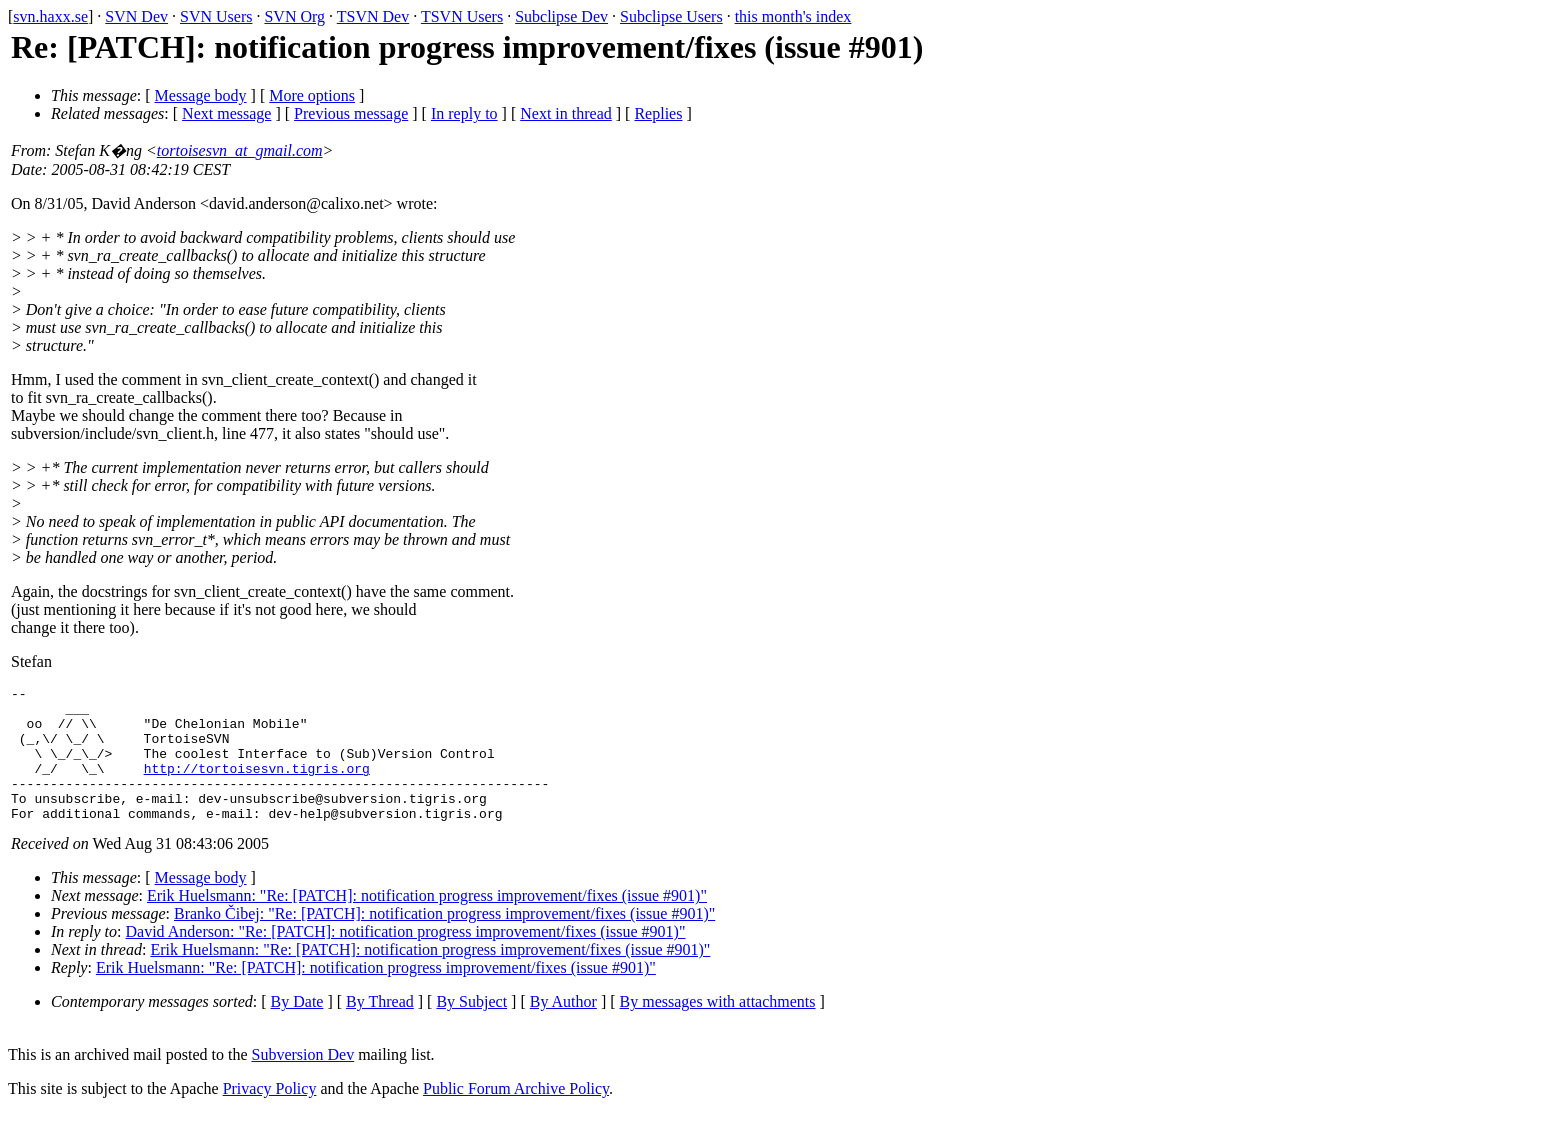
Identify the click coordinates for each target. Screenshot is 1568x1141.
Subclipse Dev (561, 16)
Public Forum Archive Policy (516, 1115)
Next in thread (566, 113)
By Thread (380, 1028)
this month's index (793, 16)
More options (312, 95)
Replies (658, 113)
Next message (226, 113)
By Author (563, 1028)
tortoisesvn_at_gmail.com (240, 150)
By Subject (471, 1028)
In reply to (464, 113)
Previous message (351, 113)
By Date (297, 1028)
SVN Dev (136, 16)
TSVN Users (462, 16)
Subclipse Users (671, 16)
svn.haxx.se (50, 16)
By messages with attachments (718, 1028)
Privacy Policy (270, 1115)
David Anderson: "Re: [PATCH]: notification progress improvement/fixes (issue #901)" (406, 958)
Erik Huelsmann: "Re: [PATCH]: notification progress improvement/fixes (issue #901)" (427, 922)
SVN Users (216, 16)
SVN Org (294, 16)
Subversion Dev (303, 1081)
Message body (201, 95)
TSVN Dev (373, 16)
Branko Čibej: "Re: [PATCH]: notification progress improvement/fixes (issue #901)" (444, 940)
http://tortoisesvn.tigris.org (257, 786)
